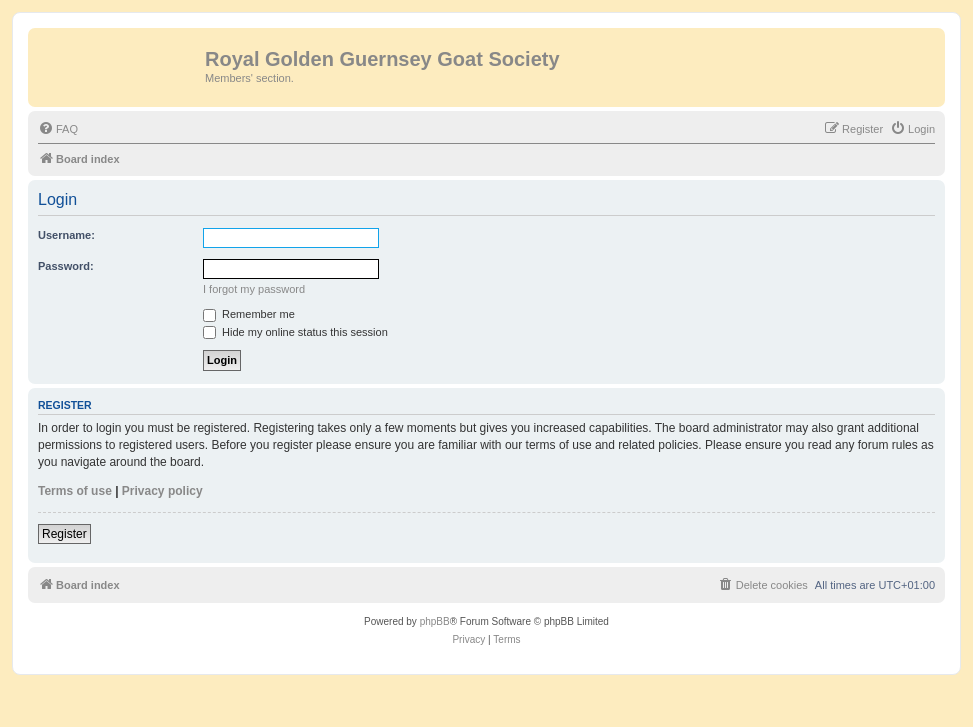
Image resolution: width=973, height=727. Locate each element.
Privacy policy (162, 491)
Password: (66, 266)
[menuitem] (58, 129)
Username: (66, 235)
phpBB (435, 621)
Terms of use (75, 491)
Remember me (249, 314)
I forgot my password (254, 289)
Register (64, 534)
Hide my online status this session (295, 332)
